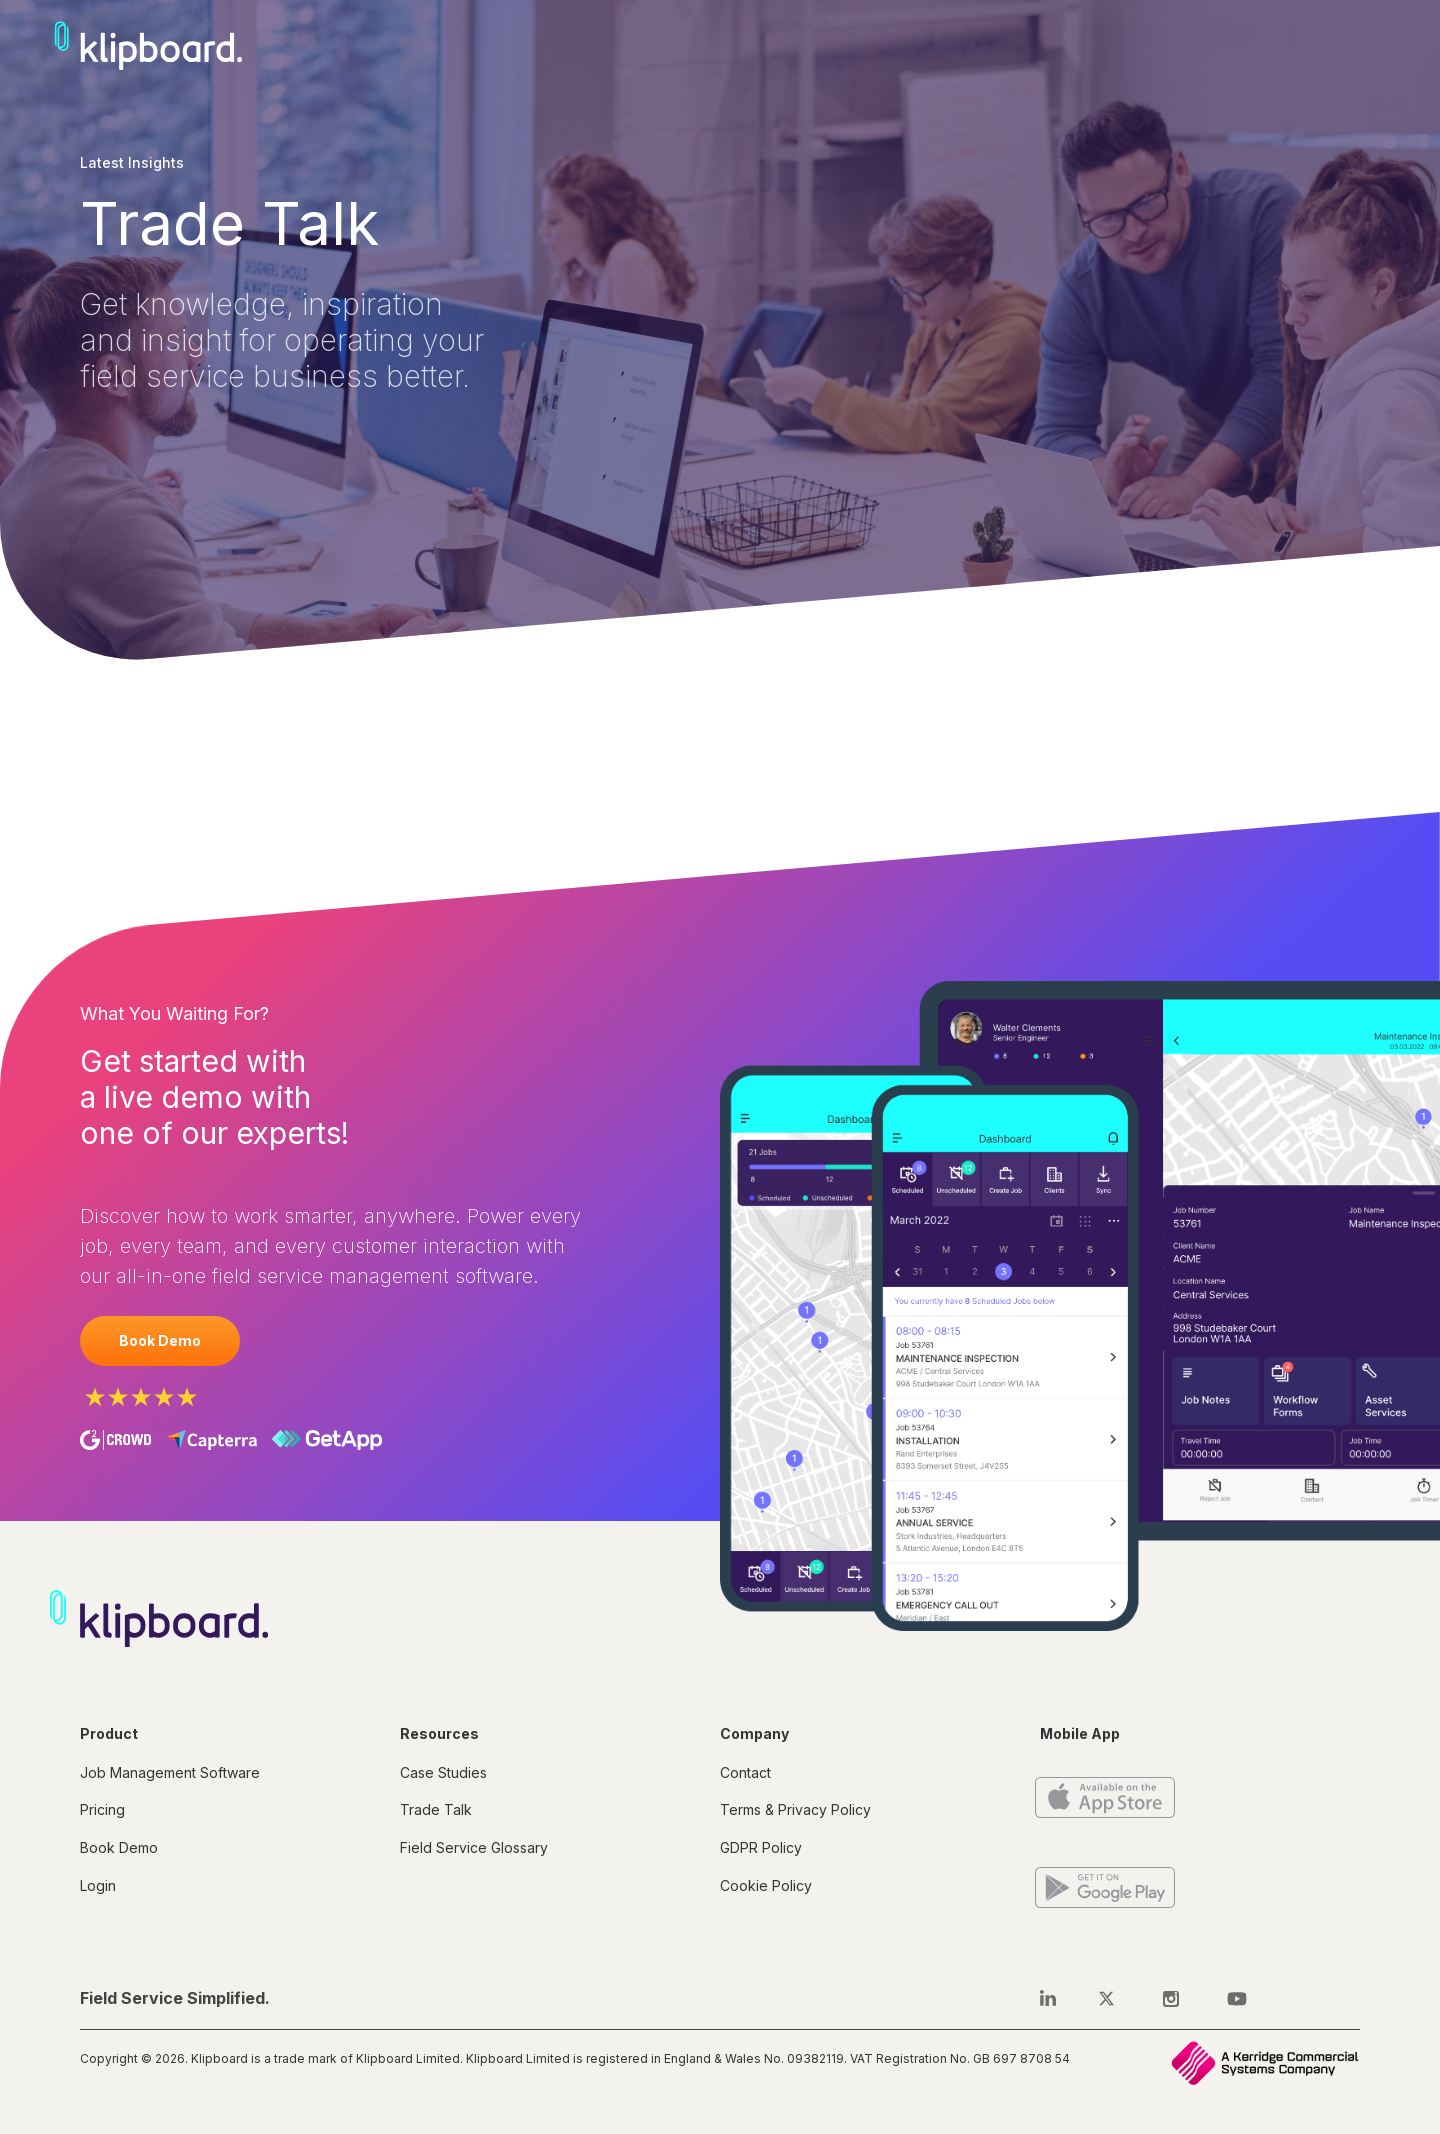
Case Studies (443, 1772)
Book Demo (160, 1340)
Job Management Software (170, 1772)
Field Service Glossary (474, 1847)
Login (98, 1885)
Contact (745, 1772)
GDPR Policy (761, 1847)
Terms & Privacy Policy (795, 1809)
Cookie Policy (766, 1885)
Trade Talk (436, 1809)
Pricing (102, 1809)
